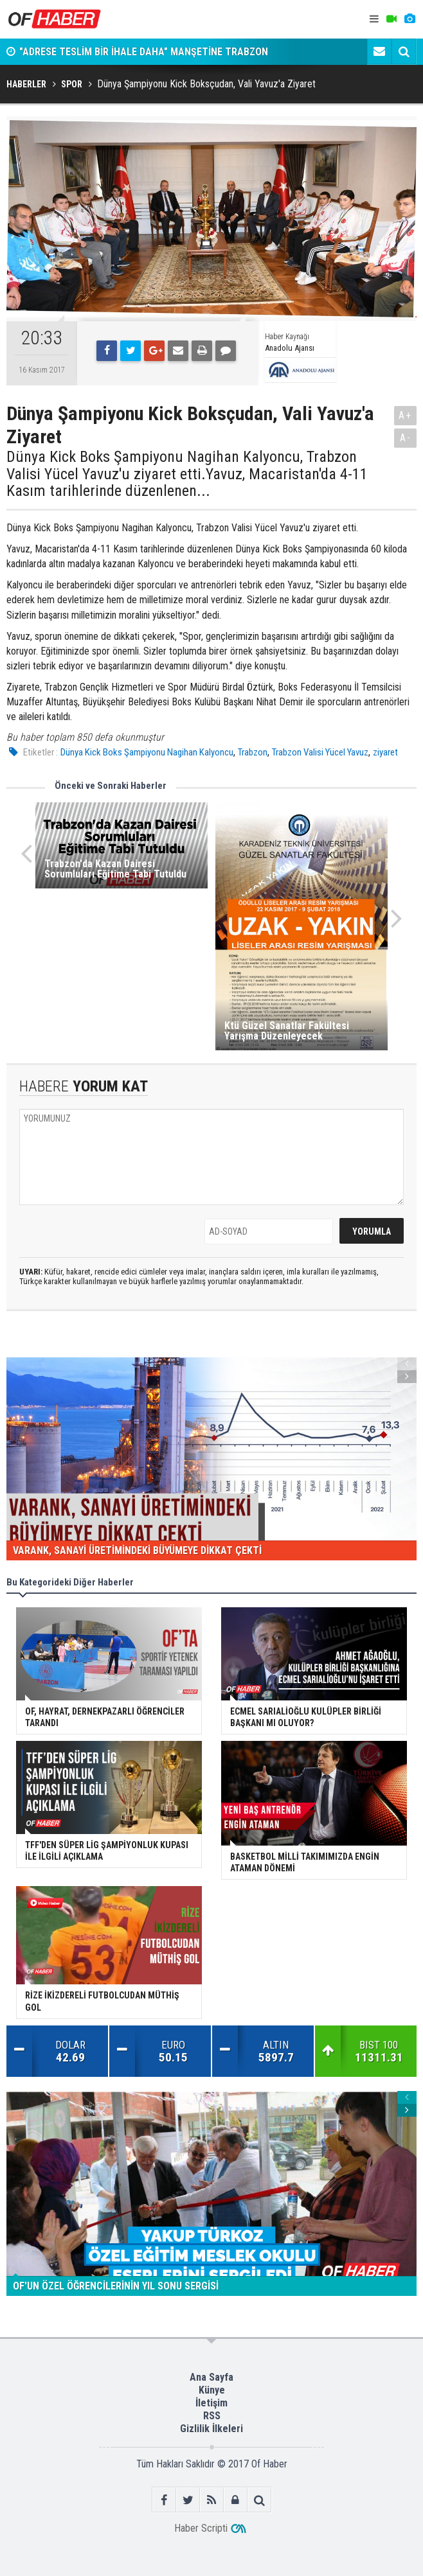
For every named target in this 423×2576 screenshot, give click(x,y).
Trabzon (252, 752)
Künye (212, 2390)
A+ (405, 415)
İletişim (211, 2403)
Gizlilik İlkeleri (211, 2428)
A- (405, 438)
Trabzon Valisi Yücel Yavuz (320, 752)
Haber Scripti (201, 2528)
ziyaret (385, 752)
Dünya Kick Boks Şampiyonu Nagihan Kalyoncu (146, 752)
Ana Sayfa (211, 2377)
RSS (212, 2416)
